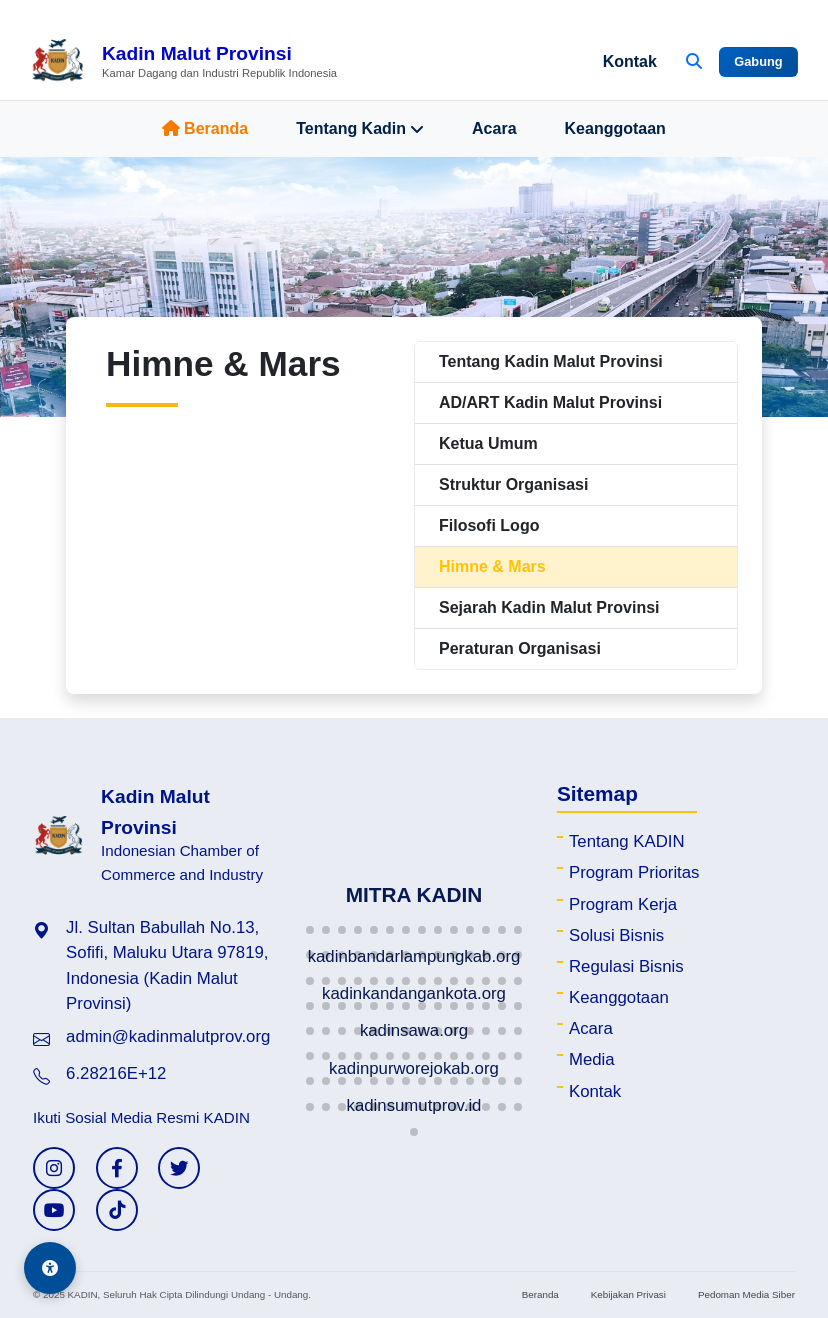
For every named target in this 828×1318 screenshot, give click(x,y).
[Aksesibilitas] (50, 1268)
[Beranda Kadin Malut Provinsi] (183, 62)
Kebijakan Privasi (628, 1294)
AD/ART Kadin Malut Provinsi (550, 402)
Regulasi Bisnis (626, 966)
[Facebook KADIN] (117, 1168)
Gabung (758, 61)
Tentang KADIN (627, 841)
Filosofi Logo (489, 525)
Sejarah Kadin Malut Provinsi (549, 607)
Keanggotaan (615, 128)
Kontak (630, 61)
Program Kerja (623, 904)
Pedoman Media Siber (746, 1294)
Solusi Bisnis (616, 935)
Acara (494, 128)
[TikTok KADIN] (117, 1210)
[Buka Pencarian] (694, 62)
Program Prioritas (634, 872)
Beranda (205, 128)
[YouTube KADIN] (54, 1210)
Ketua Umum (488, 443)
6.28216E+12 (116, 1073)
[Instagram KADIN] (54, 1168)
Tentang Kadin (360, 129)
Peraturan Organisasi (520, 648)
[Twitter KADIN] (179, 1168)
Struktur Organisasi (513, 484)
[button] (310, 930)
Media (592, 1059)
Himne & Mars (492, 566)
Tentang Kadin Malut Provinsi (551, 361)
